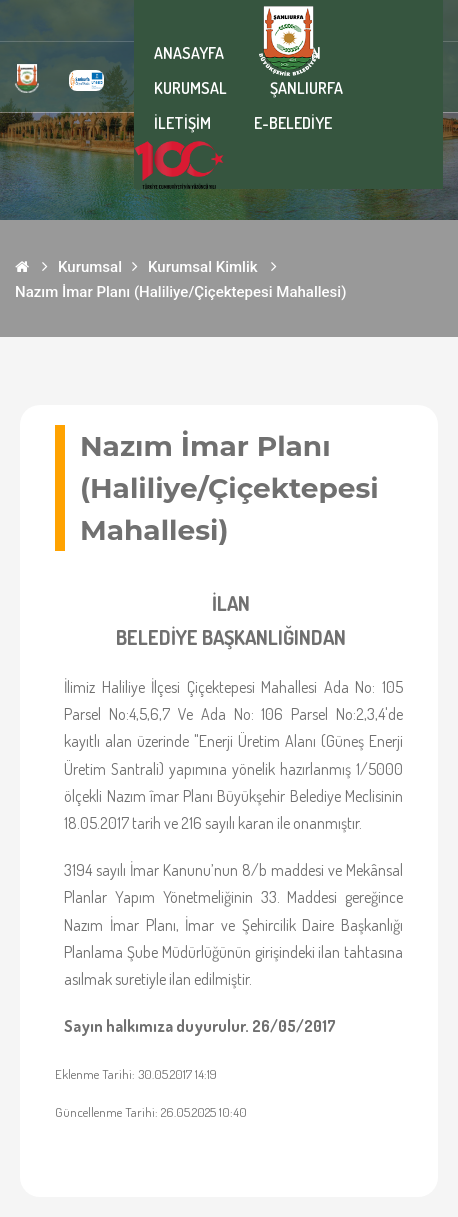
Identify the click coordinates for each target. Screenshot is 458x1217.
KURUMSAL (190, 88)
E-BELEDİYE (293, 123)
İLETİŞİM (182, 123)
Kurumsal (90, 267)
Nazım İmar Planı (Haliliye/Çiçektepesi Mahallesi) (180, 292)
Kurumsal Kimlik (203, 267)
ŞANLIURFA (306, 88)
